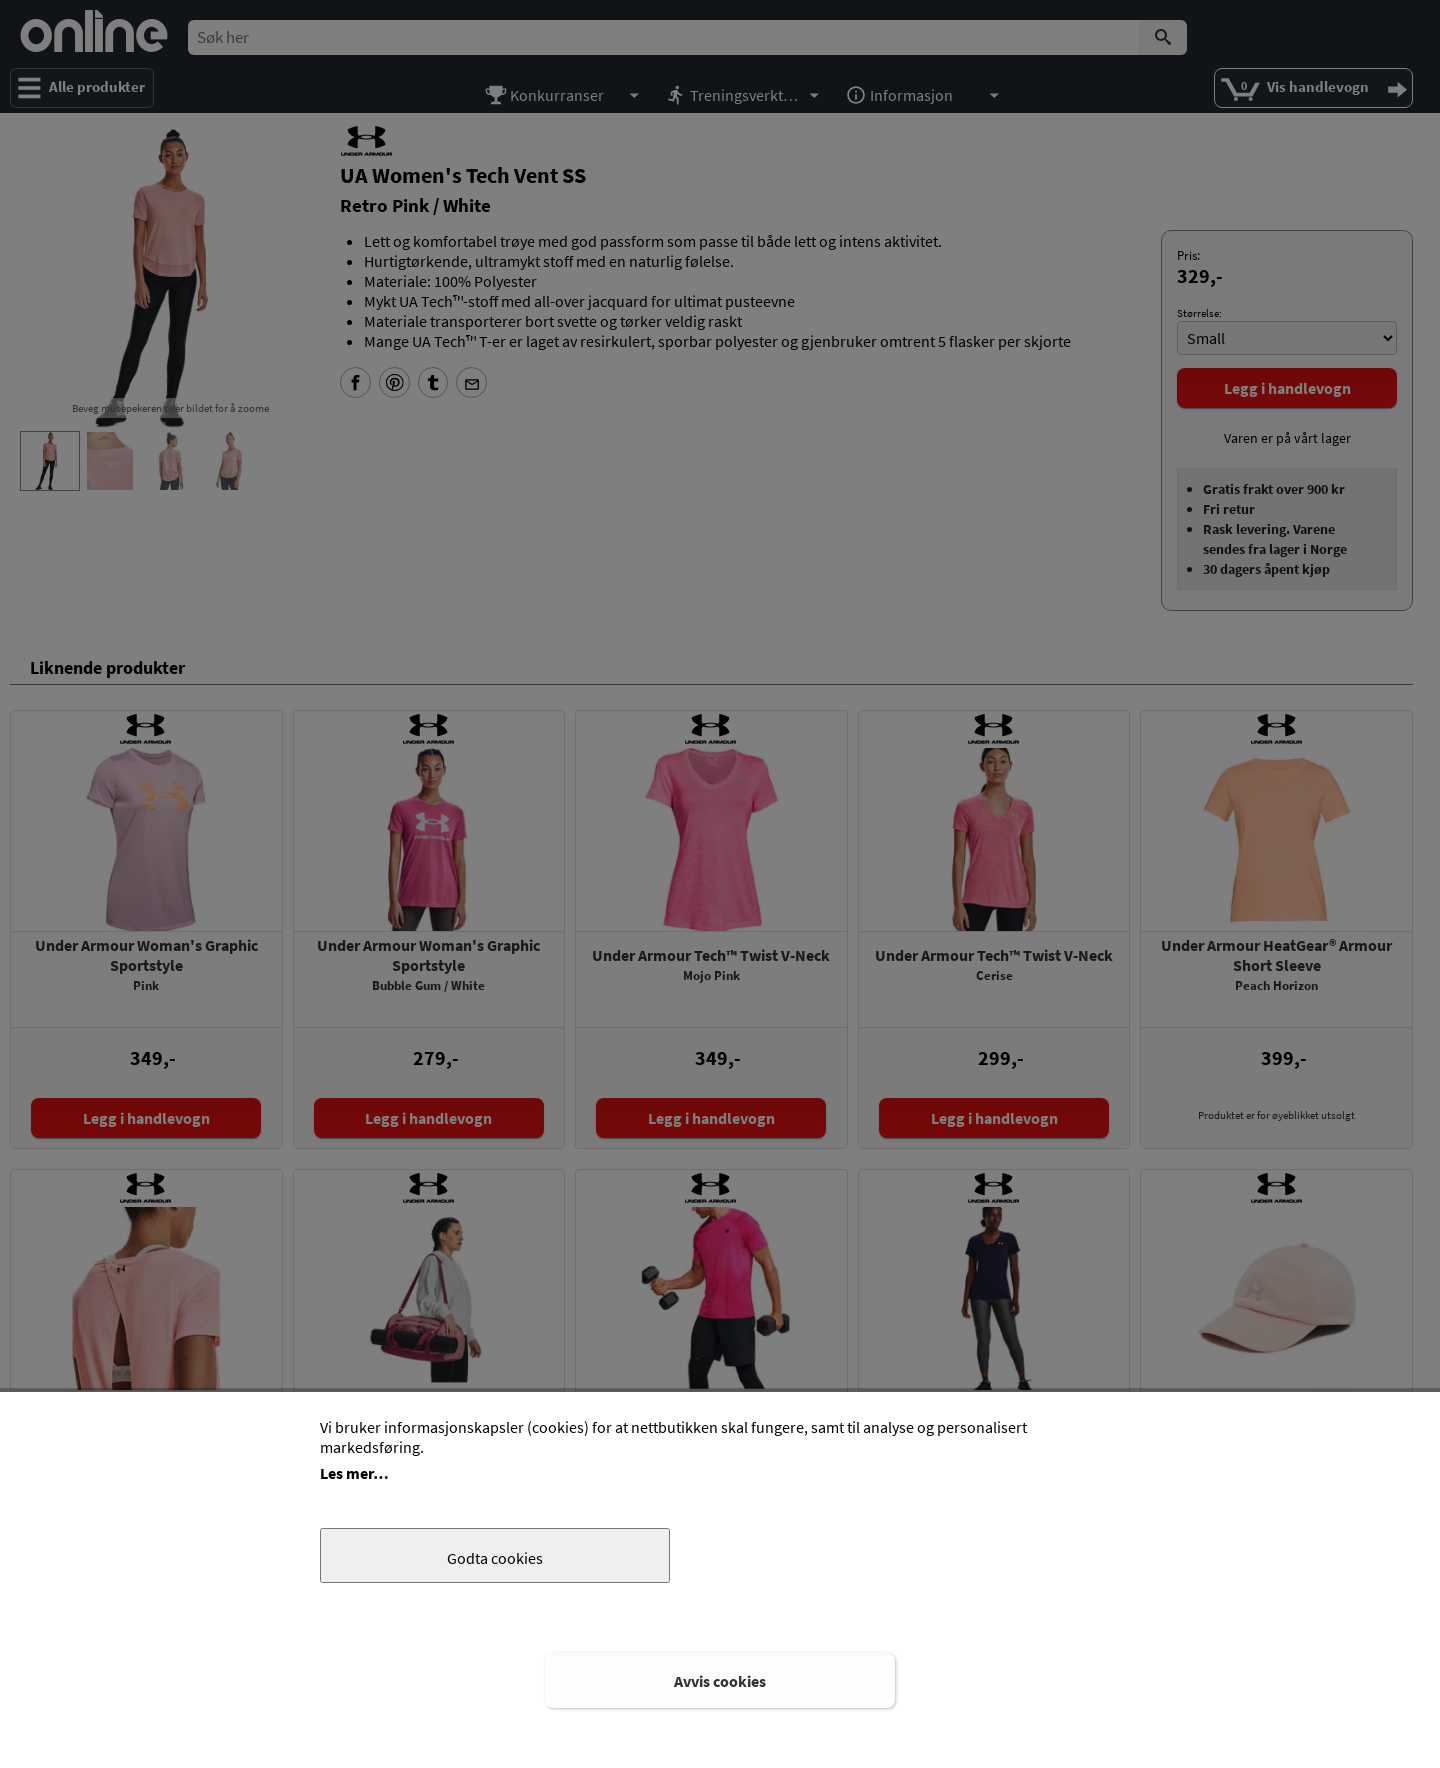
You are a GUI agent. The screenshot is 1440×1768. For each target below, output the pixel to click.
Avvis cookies (720, 1681)
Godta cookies (495, 1558)
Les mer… (354, 1473)
